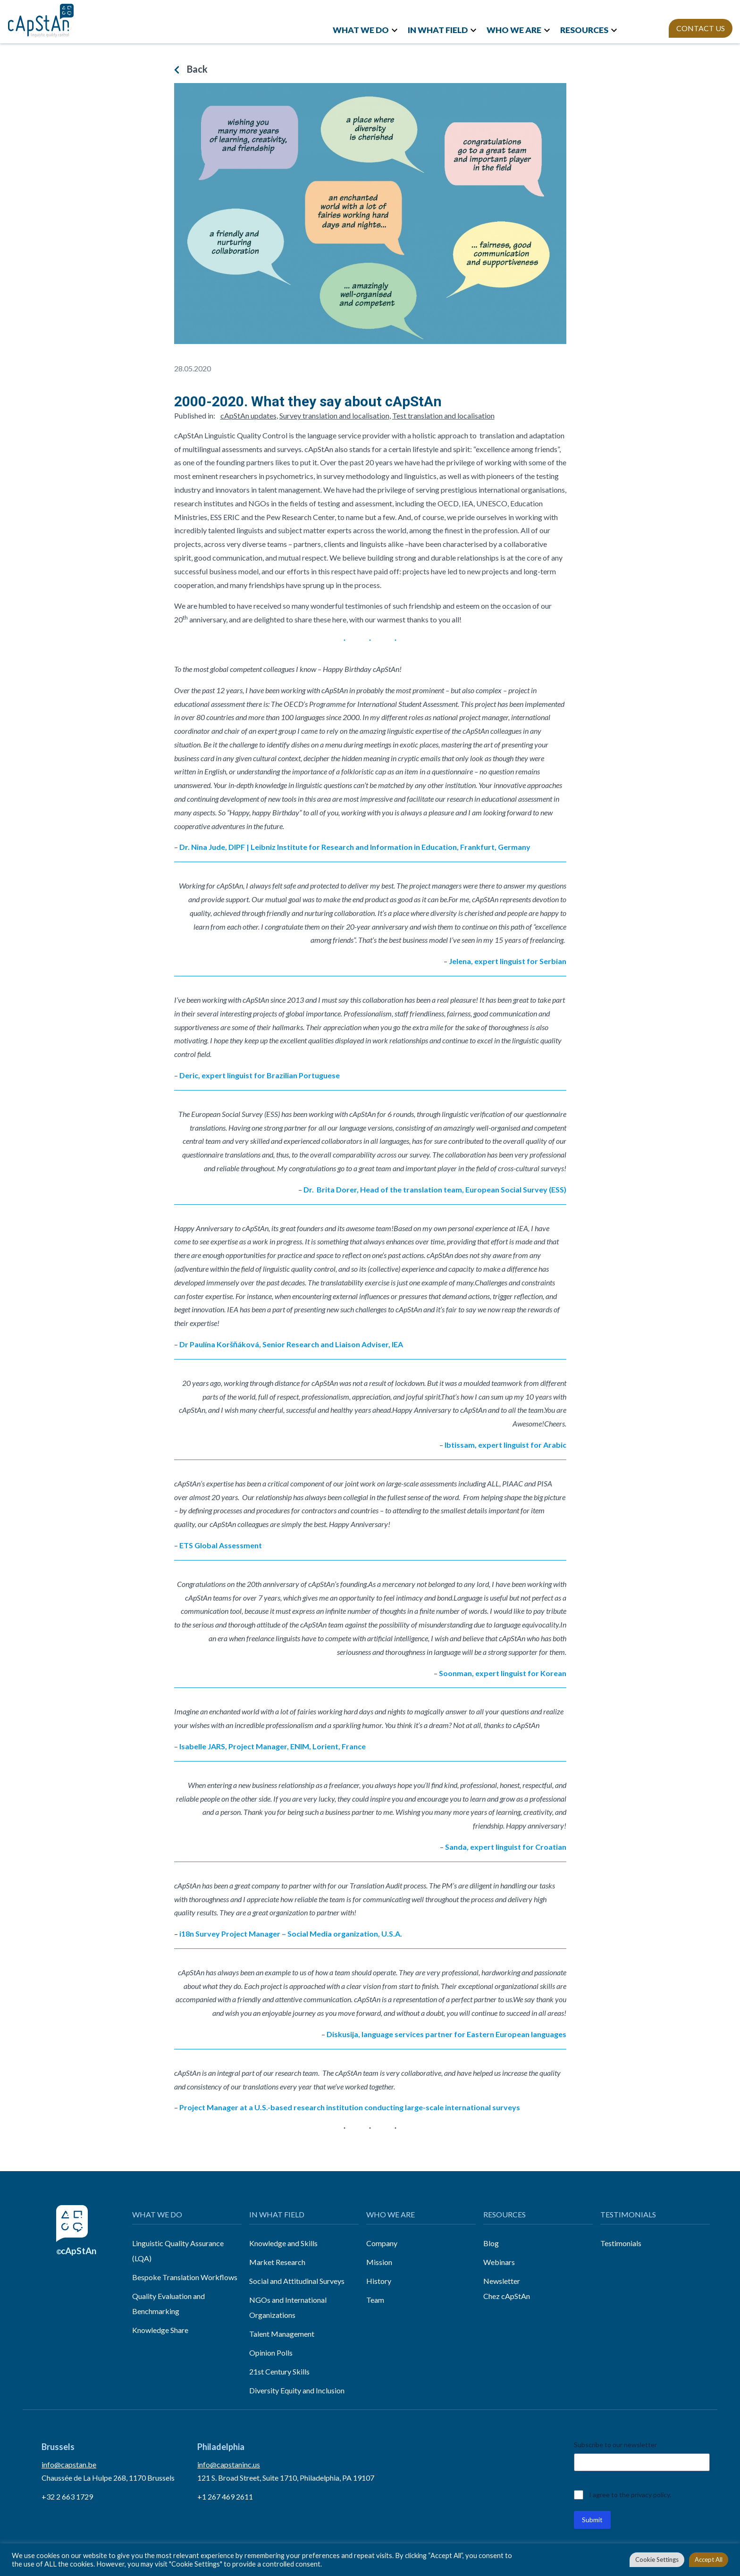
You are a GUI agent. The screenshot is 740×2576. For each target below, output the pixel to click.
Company (381, 2243)
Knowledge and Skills (283, 2243)
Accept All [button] (709, 2559)
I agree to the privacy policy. (630, 2495)
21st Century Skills (279, 2371)
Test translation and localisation (443, 415)
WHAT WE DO (361, 30)
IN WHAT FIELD (438, 30)
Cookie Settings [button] (657, 2559)
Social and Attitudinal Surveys (297, 2280)
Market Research (277, 2261)
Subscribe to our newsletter (615, 2445)
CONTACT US (700, 28)
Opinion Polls (271, 2352)
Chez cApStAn (506, 2295)
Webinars (499, 2261)
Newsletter (501, 2280)
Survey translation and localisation (334, 415)
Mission (379, 2261)
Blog (491, 2243)
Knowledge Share (160, 2329)
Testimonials (620, 2243)
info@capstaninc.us (228, 2464)
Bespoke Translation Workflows (184, 2277)
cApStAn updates (248, 415)
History (378, 2280)
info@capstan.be (69, 2464)
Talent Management (281, 2333)
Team (375, 2299)
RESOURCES (584, 30)
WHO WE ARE (514, 30)
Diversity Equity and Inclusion (297, 2390)
